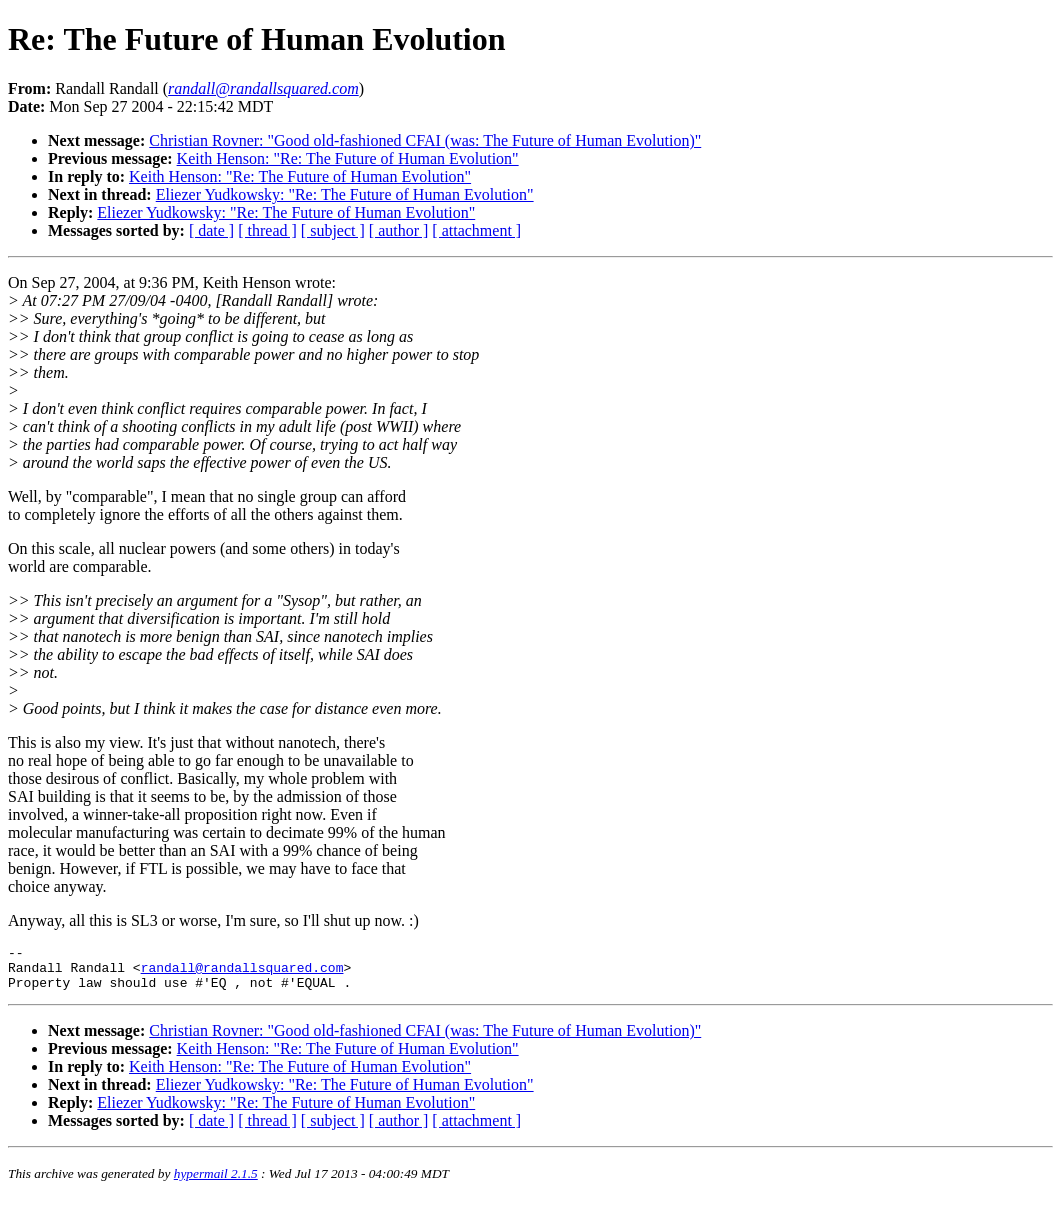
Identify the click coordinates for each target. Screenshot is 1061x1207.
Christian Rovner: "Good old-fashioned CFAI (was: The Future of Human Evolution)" (425, 140)
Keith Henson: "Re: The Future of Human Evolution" (348, 158)
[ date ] (211, 230)
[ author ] (399, 230)
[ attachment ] (476, 230)
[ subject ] (333, 230)
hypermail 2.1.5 (216, 1182)
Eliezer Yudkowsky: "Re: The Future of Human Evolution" (345, 194)
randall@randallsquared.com (242, 973)
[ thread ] (267, 230)
